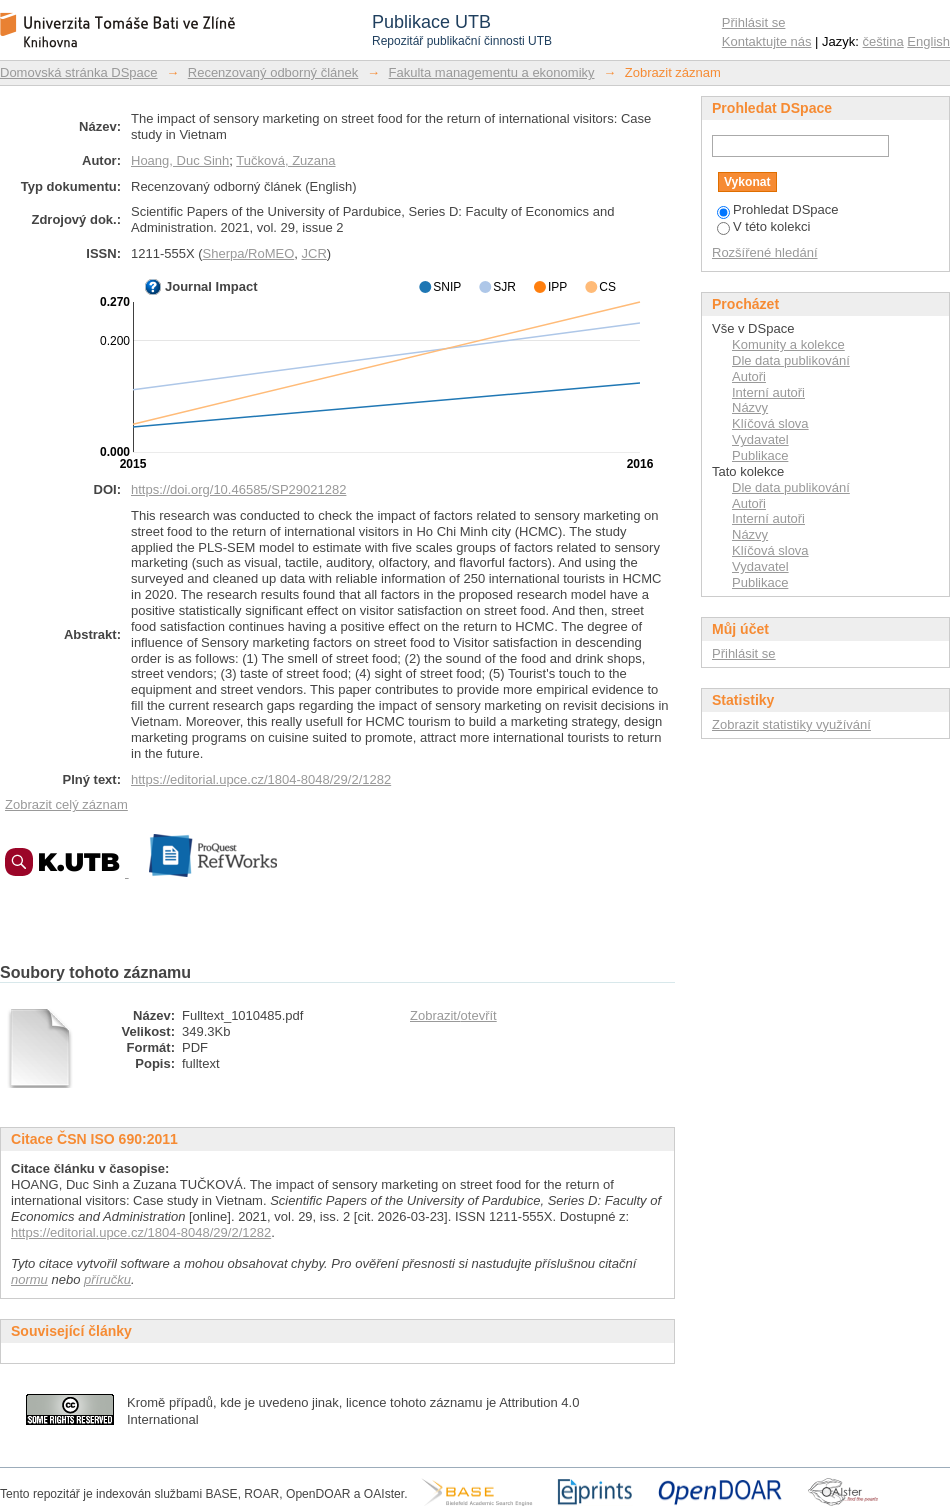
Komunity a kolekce (788, 344)
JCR (314, 253)
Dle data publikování (791, 360)
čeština (883, 41)
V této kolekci (763, 226)
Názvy (750, 407)
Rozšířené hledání (765, 252)
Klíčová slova (770, 423)
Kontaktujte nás (767, 41)
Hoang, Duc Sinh (180, 160)
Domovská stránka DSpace (79, 72)
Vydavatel (760, 439)
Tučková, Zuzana (285, 160)
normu (29, 1279)
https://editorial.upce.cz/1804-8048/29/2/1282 (261, 779)
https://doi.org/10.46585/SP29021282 (238, 489)
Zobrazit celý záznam (66, 804)
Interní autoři (768, 392)
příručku (107, 1279)
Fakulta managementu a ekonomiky (492, 72)
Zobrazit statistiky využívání (791, 724)
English (928, 41)
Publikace (760, 455)
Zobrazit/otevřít (453, 1015)
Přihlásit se (754, 22)
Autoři (749, 376)
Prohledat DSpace (778, 209)
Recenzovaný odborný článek (273, 72)
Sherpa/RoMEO (249, 253)
